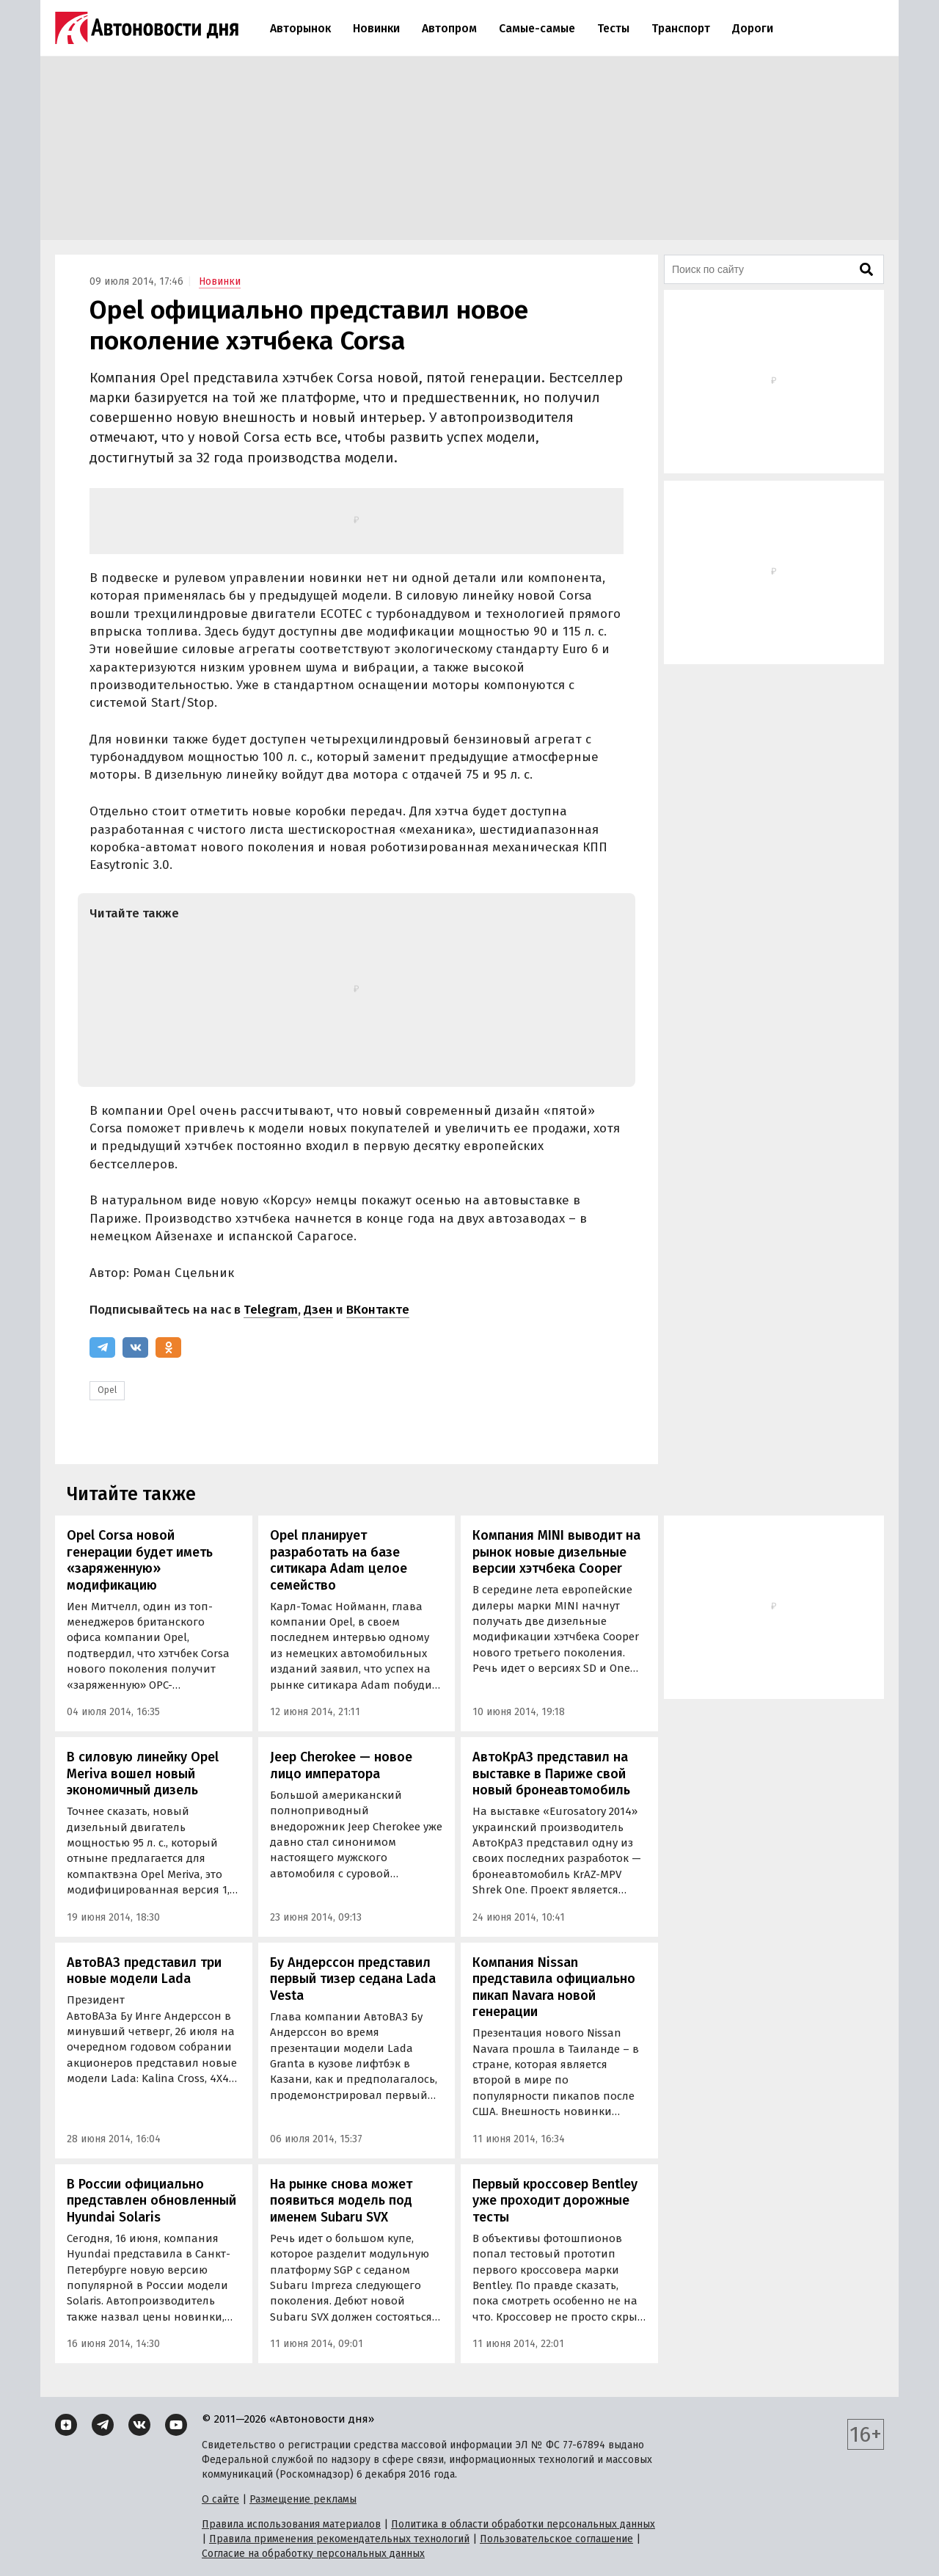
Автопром (449, 28)
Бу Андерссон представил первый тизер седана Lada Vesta (353, 1979)
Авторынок (300, 28)
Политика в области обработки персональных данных (523, 2524)
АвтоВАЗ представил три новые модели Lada (144, 1970)
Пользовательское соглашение (556, 2539)
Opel (107, 1390)
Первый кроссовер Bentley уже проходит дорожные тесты (554, 2200)
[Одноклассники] (168, 1347)
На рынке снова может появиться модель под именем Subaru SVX (341, 2200)
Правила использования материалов (291, 2524)
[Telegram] (102, 1347)
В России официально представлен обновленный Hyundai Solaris (151, 2200)
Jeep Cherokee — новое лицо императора (341, 1765)
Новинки (376, 28)
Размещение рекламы (303, 2499)
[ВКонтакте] (135, 1347)
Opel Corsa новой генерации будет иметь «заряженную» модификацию (140, 1560)
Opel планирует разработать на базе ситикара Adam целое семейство (338, 1560)
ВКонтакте (377, 1309)
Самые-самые (537, 28)
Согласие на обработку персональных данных (313, 2553)
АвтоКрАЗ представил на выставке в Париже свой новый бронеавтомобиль (551, 1773)
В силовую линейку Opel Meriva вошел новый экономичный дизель (143, 1773)
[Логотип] (146, 28)
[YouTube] (176, 2425)
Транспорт (680, 28)
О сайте (220, 2499)
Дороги (752, 28)
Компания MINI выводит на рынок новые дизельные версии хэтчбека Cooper (556, 1551)
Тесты (613, 28)
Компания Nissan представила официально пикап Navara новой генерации (553, 1987)
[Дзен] (66, 2425)
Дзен (318, 1309)
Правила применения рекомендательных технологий (339, 2539)
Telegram (271, 1309)
